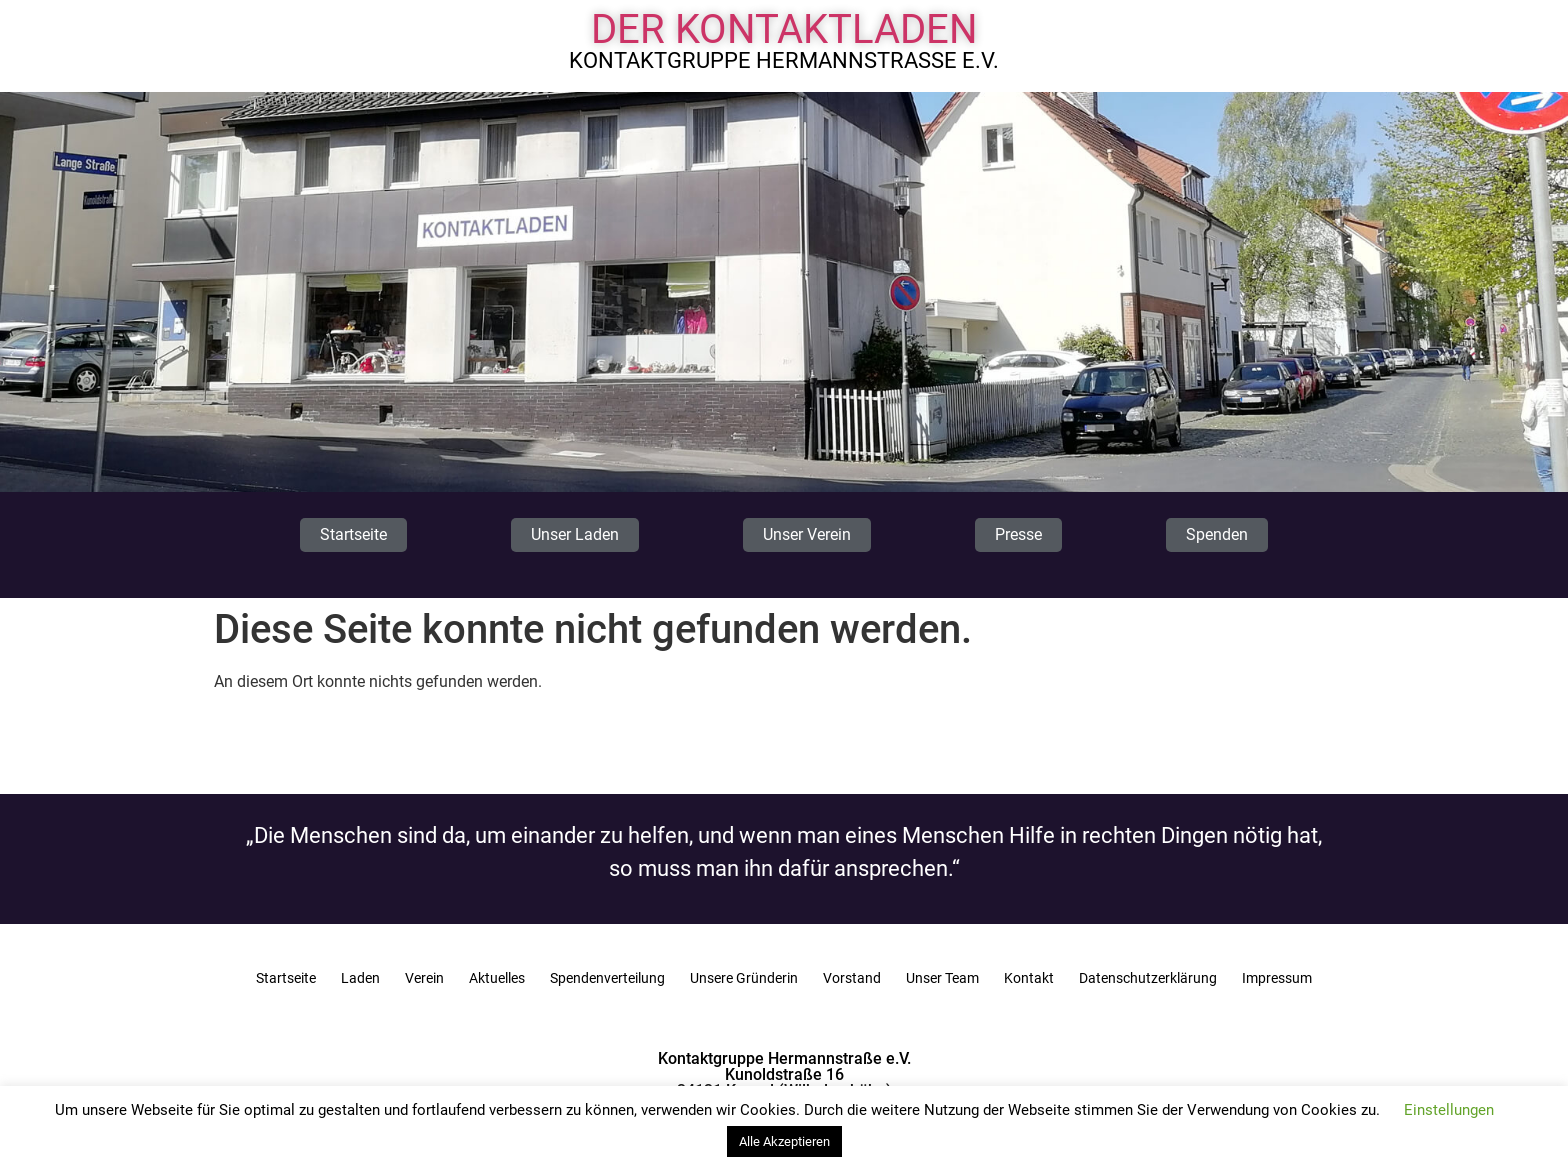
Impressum (1277, 978)
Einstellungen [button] (1449, 1110)
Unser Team (942, 978)
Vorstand (852, 978)
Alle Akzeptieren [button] (784, 1141)
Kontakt (1029, 978)
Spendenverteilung (607, 978)
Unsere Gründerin (744, 978)
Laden (360, 978)
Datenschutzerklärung (1148, 978)
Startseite (286, 978)
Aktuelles (497, 978)
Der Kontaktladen (784, 29)
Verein (424, 978)
